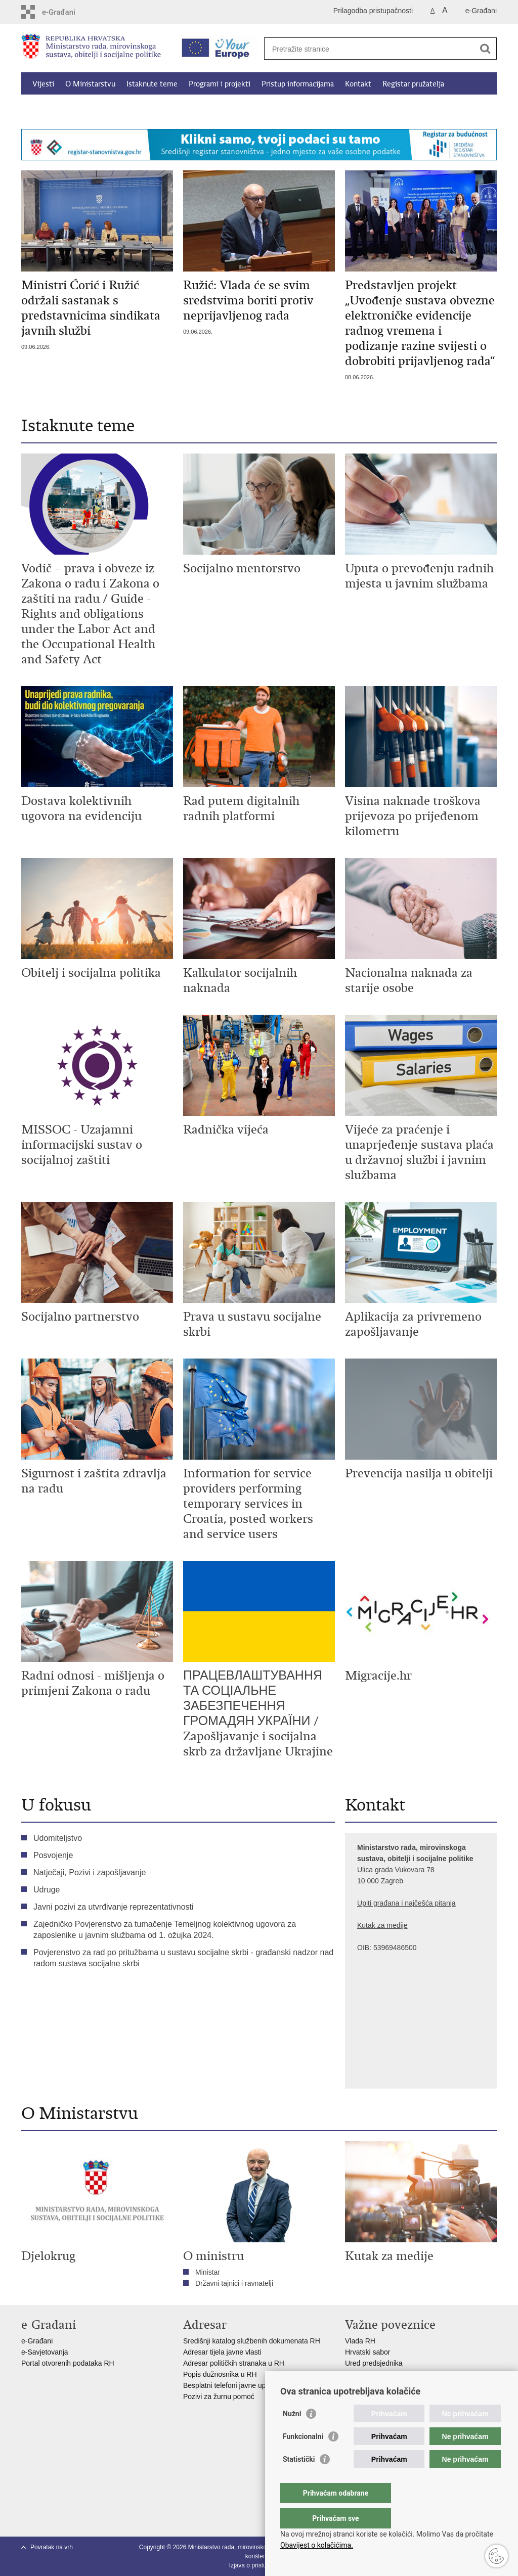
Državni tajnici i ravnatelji (234, 2283)
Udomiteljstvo (57, 1838)
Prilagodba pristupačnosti (373, 11)
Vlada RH (360, 2341)
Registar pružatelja (413, 83)
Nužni (292, 2434)
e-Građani (481, 11)
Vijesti (43, 83)
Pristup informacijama (298, 83)
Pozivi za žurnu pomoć (218, 2396)
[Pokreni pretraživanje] (485, 48)
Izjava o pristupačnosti (259, 2565)
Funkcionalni (303, 2457)
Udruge (46, 1889)
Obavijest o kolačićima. (316, 2545)
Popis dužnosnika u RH (220, 2374)
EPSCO (357, 2374)
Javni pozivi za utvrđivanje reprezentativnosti (113, 1907)
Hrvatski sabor (367, 2352)
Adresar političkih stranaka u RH (233, 2363)
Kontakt (358, 83)
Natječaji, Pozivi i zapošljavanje (89, 1872)
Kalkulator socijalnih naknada (80, 107)
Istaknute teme (152, 83)
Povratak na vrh (51, 2547)
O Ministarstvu (90, 83)
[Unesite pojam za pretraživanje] (369, 48)
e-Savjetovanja (44, 2352)
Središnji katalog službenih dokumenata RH (251, 2341)
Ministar (207, 2272)
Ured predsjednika (374, 2363)
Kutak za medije (382, 1925)
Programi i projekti (219, 83)
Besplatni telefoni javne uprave (231, 2385)
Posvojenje (53, 1855)
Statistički (299, 2479)
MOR (353, 2385)
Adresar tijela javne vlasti (222, 2352)
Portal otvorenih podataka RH (68, 2363)
